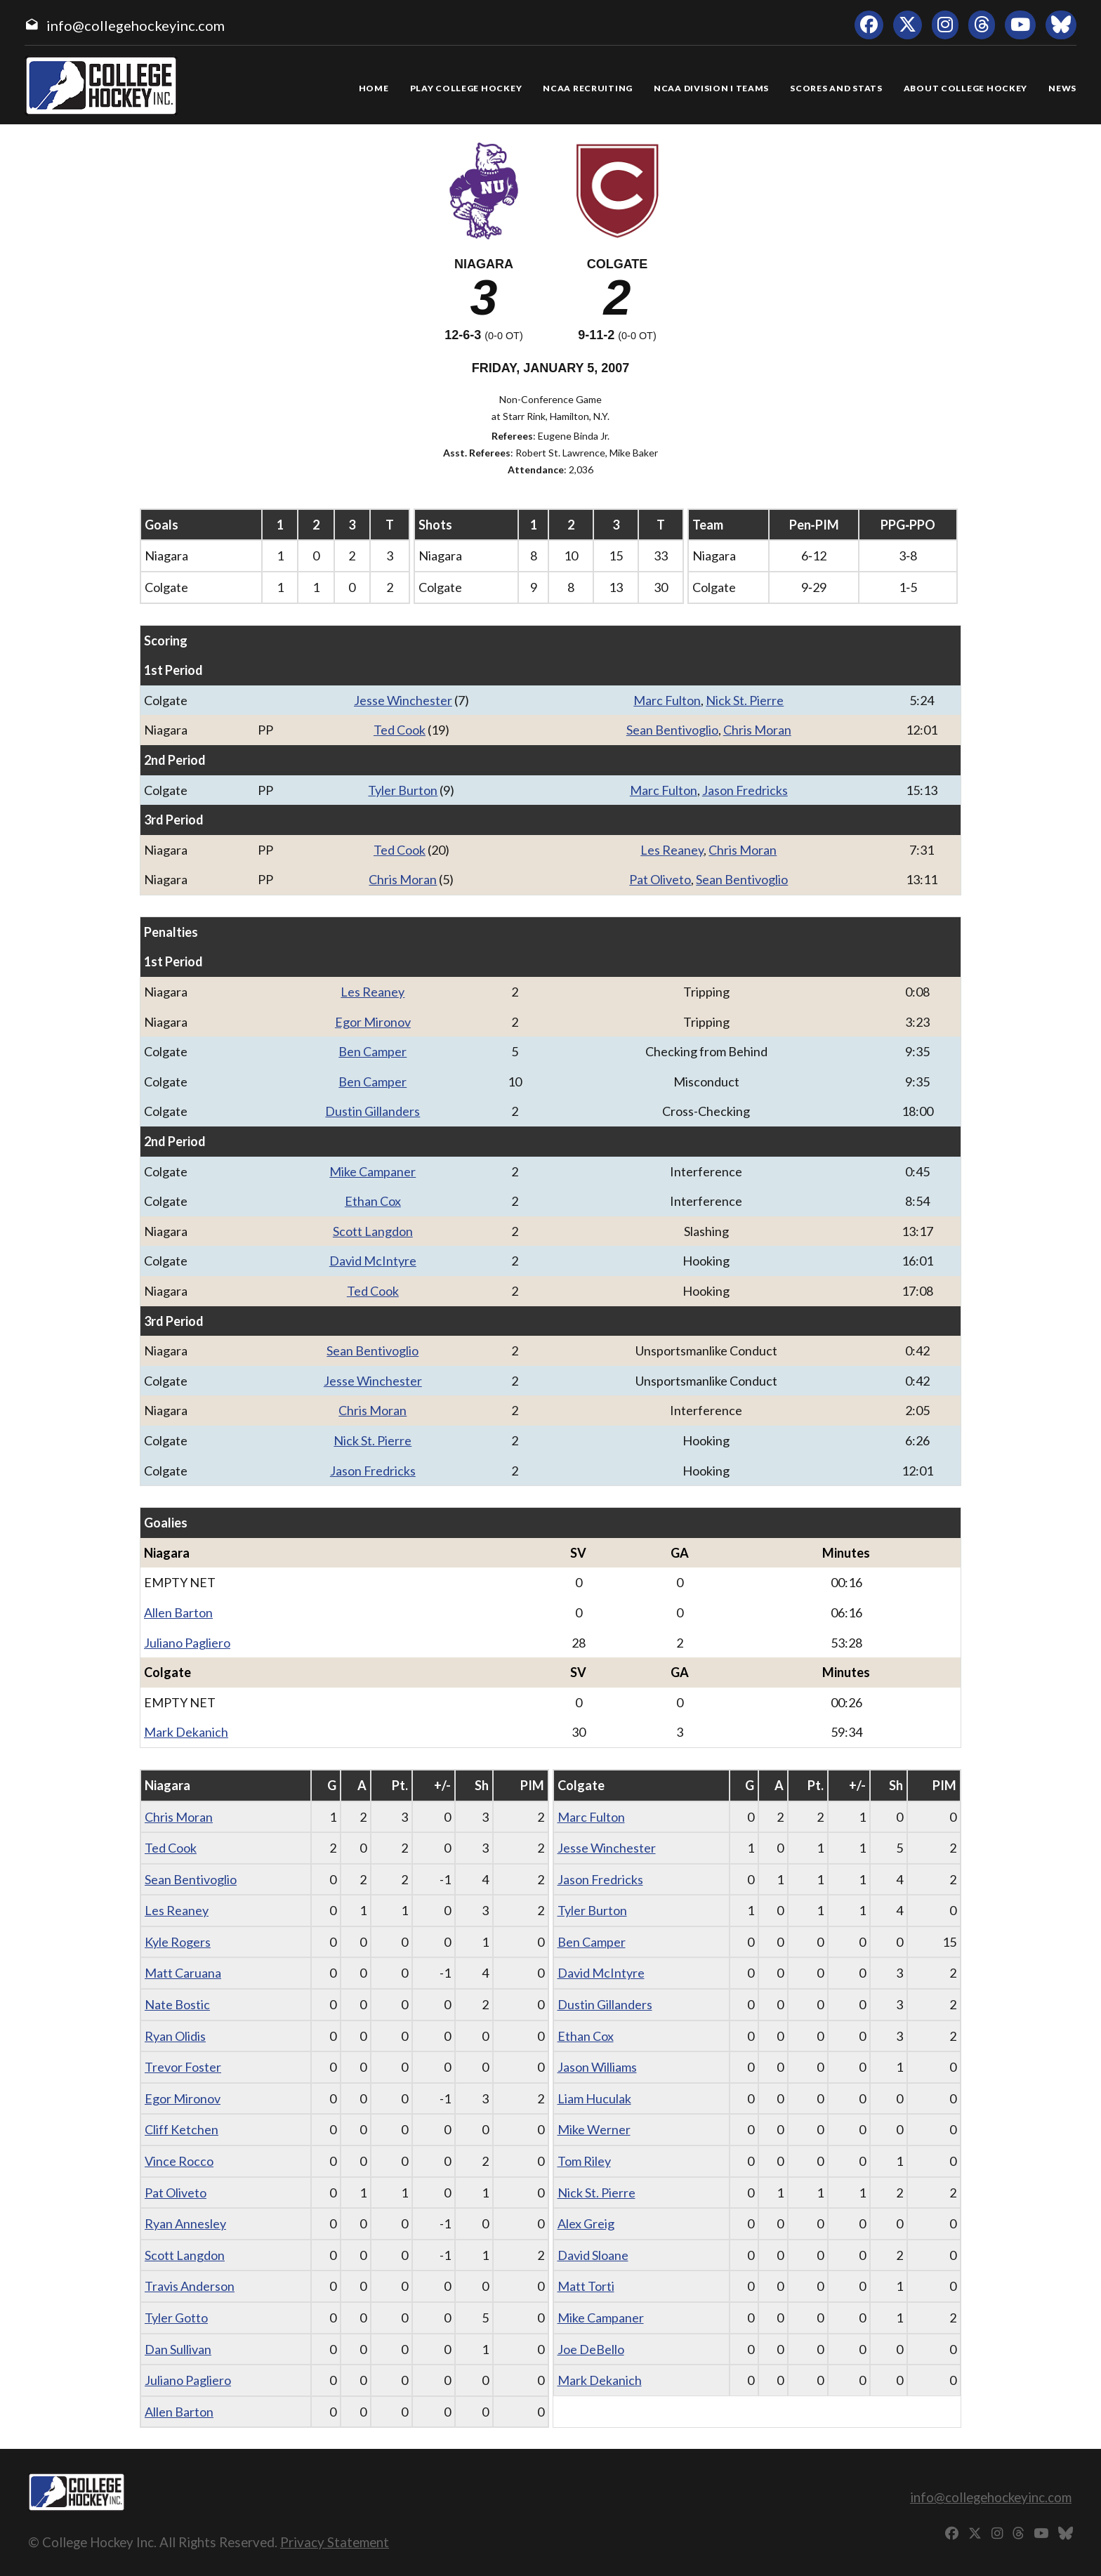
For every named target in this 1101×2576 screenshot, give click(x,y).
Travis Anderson (190, 2286)
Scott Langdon (373, 1231)
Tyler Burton (402, 790)
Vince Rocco (179, 2161)
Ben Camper (372, 1051)
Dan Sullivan (178, 2349)
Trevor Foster (183, 2067)
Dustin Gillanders (372, 1111)
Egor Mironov (373, 1022)
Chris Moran (757, 729)
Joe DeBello (591, 2349)
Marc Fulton (667, 700)
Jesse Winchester (403, 700)
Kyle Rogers (178, 1942)
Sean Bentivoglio (672, 729)
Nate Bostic (177, 2004)
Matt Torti (586, 2286)
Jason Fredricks (745, 790)
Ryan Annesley (185, 2223)
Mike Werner (594, 2129)
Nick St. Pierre (745, 700)
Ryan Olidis (175, 2036)
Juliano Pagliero (187, 1642)
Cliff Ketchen (181, 2129)
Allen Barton (178, 1612)
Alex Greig (586, 2223)
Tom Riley (584, 2161)
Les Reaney (672, 849)
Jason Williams (597, 2067)
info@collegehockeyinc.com (135, 25)
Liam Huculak (594, 2098)
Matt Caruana (183, 1972)
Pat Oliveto (660, 879)
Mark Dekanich (186, 1732)
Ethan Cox (373, 1201)
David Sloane (593, 2255)
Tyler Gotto (176, 2317)
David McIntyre (372, 1260)
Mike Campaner (372, 1171)
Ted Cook (400, 729)
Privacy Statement (334, 2542)
